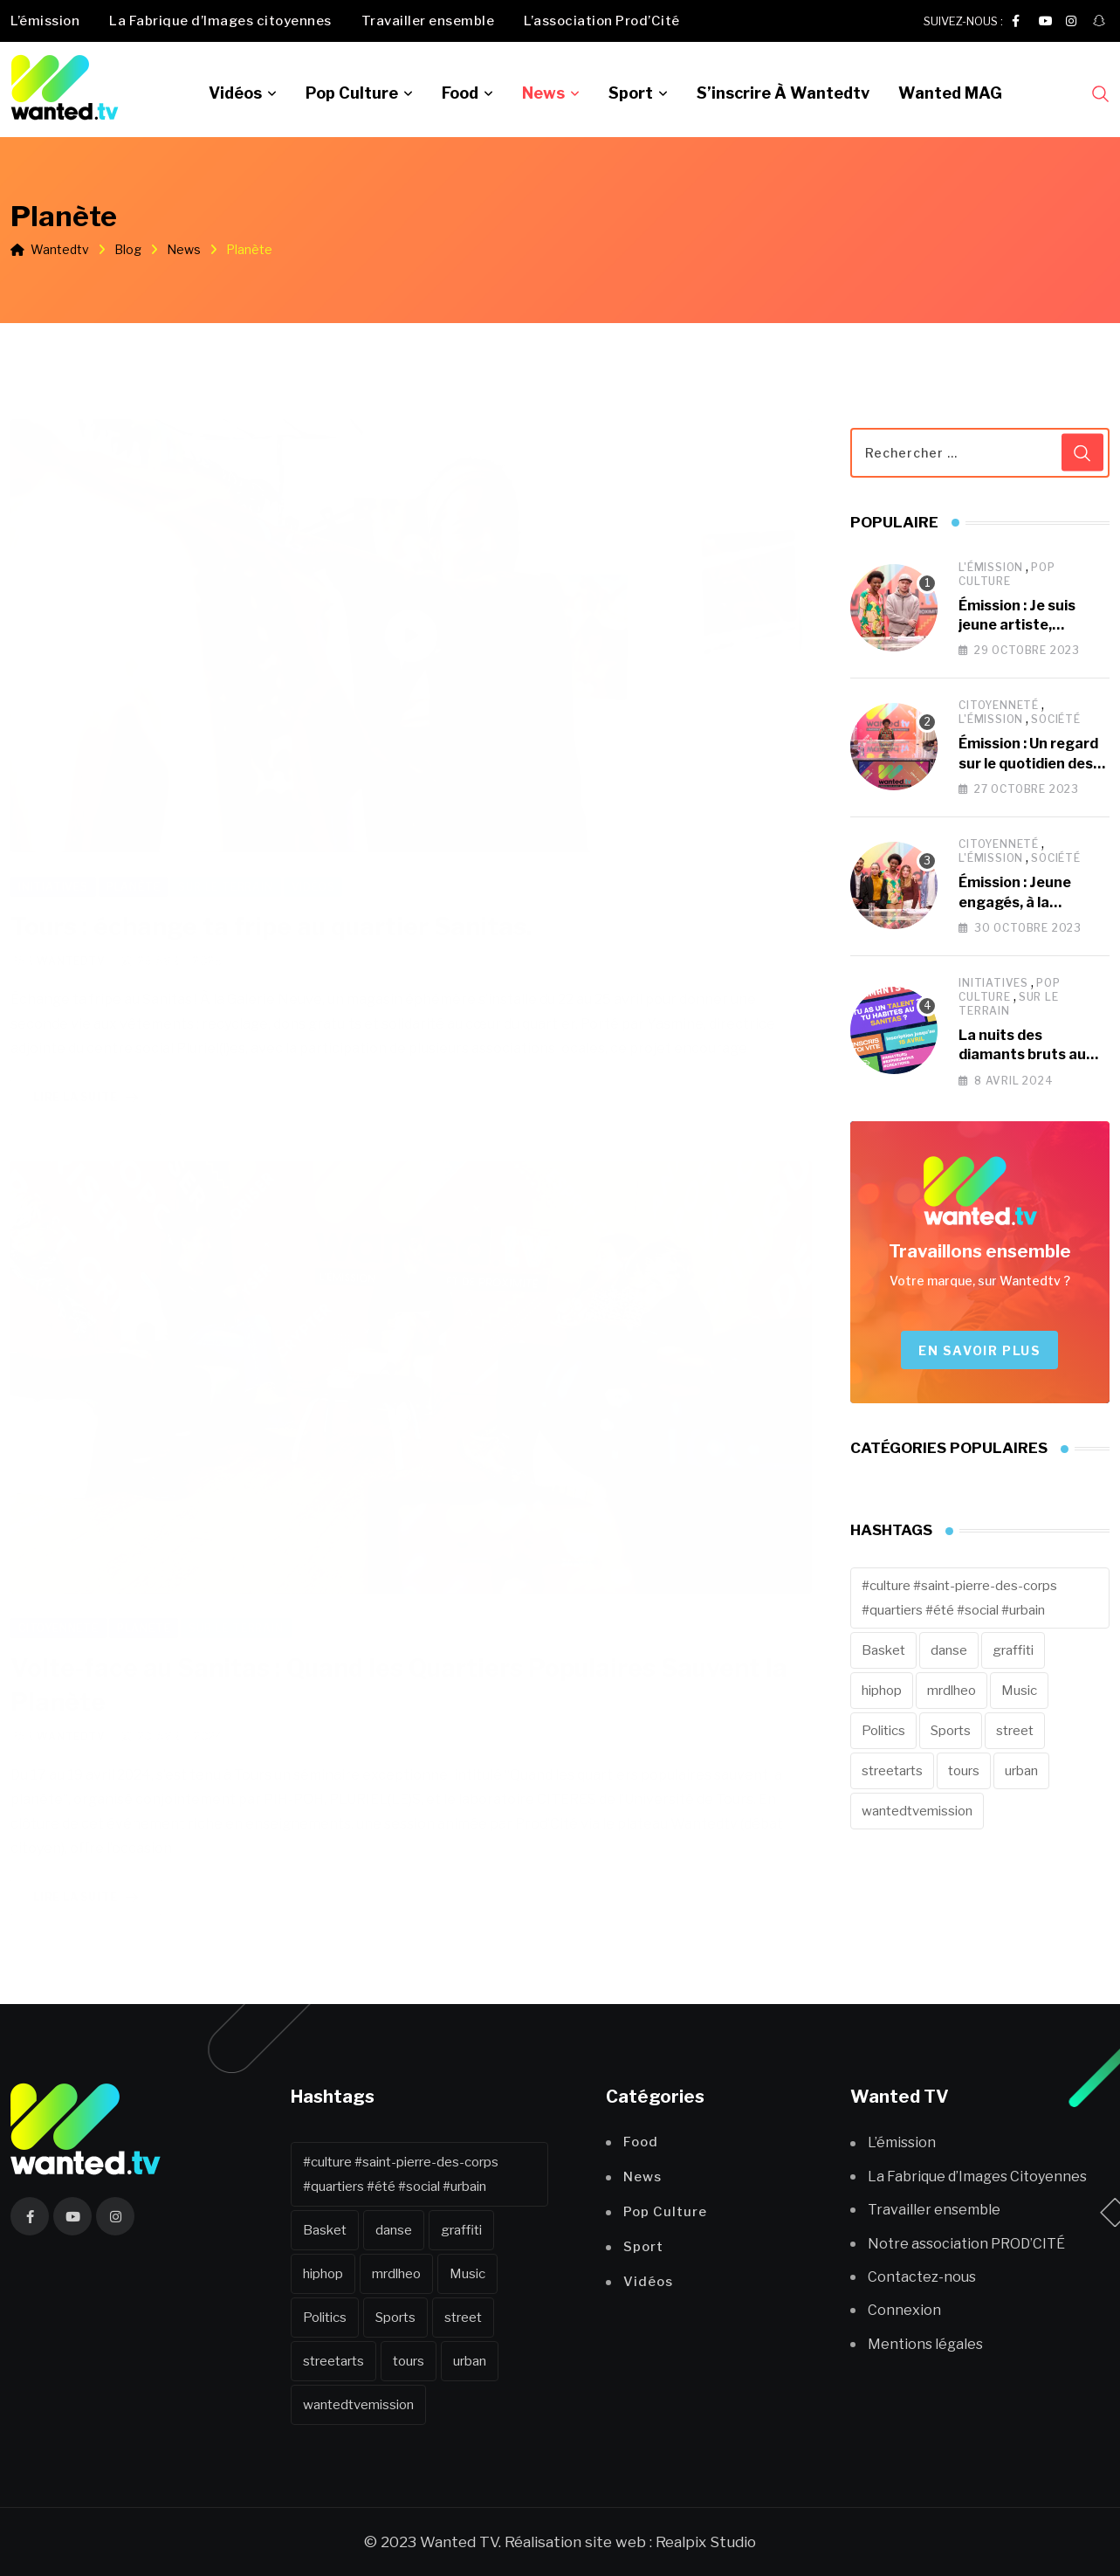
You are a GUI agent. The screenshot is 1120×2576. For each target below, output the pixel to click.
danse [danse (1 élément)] (949, 1650)
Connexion (904, 2310)
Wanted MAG (950, 93)
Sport (630, 93)
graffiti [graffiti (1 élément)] (1013, 1650)
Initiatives (993, 982)
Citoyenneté (999, 705)
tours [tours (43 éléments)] (963, 1771)
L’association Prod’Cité (602, 21)
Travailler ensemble (428, 21)
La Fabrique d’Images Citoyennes (977, 2176)
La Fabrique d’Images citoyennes (220, 21)
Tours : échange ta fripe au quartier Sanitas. (271, 906)
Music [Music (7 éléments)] (1019, 1690)
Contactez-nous (922, 2277)
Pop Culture (352, 93)
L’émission (44, 21)
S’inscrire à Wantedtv (783, 93)
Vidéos (235, 93)
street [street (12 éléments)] (1015, 1731)
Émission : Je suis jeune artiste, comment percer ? (1022, 625)
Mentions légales (925, 2344)
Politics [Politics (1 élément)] (883, 1731)
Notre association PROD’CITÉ (966, 2243)
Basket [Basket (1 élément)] (883, 1650)
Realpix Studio (706, 2542)
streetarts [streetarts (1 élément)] (892, 1771)
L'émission (991, 567)
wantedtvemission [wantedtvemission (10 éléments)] (917, 1811)
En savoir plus (979, 1350)
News (543, 93)
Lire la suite (89, 1078)
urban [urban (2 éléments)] (1021, 1771)
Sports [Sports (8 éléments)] (951, 1731)
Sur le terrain (1008, 1003)
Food (460, 93)
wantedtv (71, 940)
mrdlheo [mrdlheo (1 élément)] (951, 1690)
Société (1056, 719)
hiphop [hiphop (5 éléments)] (882, 1690)
